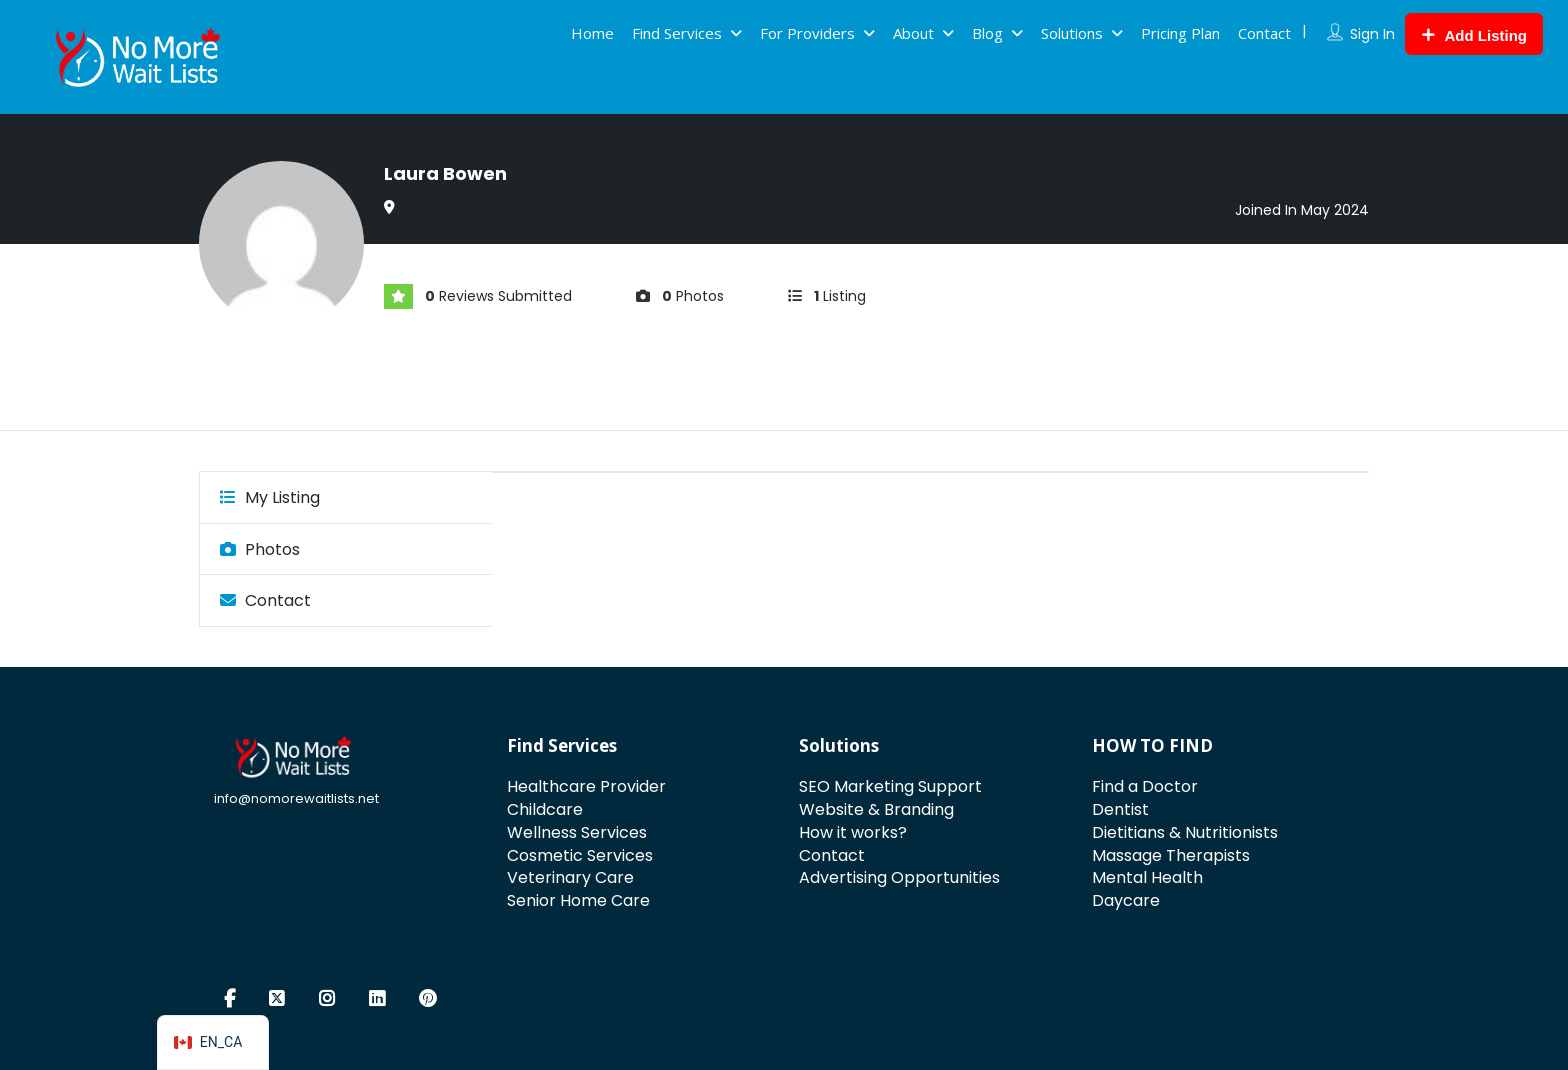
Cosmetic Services (580, 855)
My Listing (270, 497)
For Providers (807, 33)
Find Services (677, 33)
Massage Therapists (1171, 855)
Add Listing (1474, 35)
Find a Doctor (1145, 786)
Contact (1264, 33)
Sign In (1372, 34)
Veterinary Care (570, 877)
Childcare (545, 809)
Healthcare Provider (586, 786)
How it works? (853, 832)
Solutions (1072, 33)
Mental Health (1147, 877)
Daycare (1126, 900)
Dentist (1120, 809)
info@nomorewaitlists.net (296, 798)
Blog (987, 33)
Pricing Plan (1180, 33)
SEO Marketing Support (890, 786)
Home (592, 33)
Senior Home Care (578, 900)
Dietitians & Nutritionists (1185, 832)
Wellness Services (577, 832)
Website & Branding (876, 809)
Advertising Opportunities (899, 877)
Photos (260, 549)
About (913, 33)
